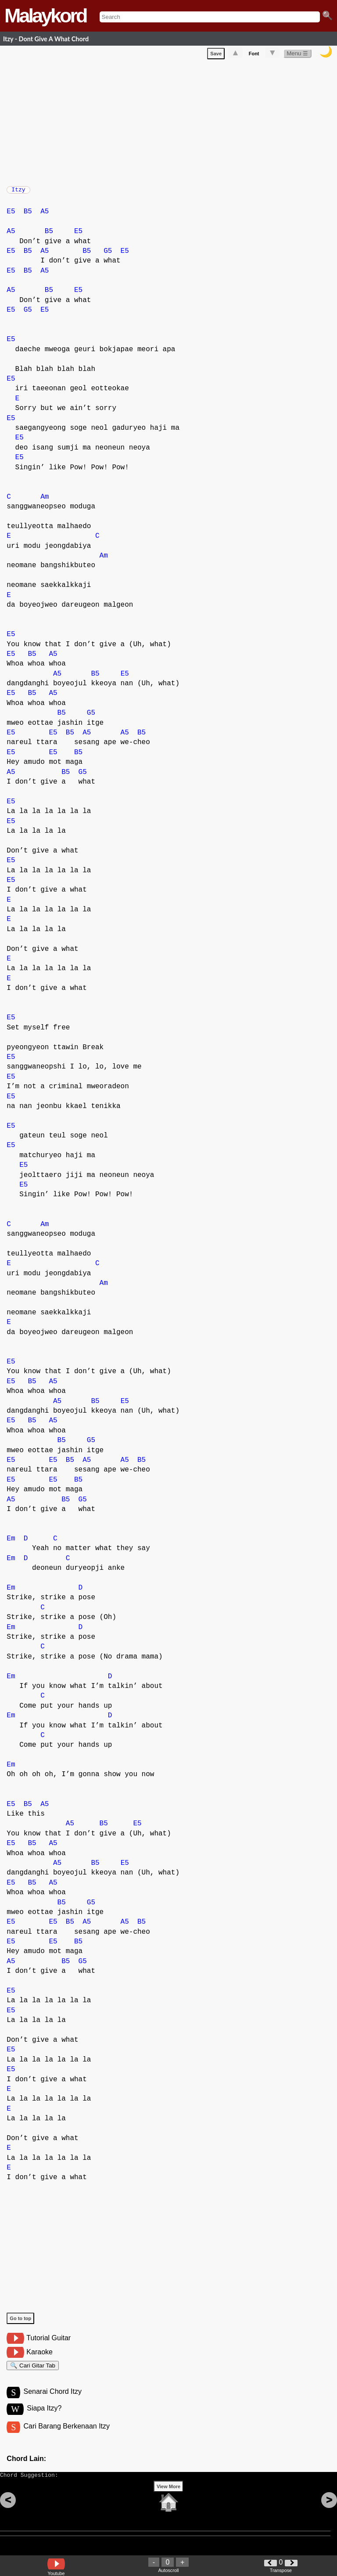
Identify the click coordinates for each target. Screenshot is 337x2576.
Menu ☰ (297, 55)
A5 (44, 216)
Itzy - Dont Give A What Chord (46, 39)
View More (168, 2500)
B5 (28, 216)
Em (11, 1543)
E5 (11, 216)
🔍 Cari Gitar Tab (32, 2371)
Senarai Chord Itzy (52, 2399)
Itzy (18, 192)
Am (44, 501)
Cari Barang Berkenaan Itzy (66, 2435)
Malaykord (45, 15)
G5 (108, 255)
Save (216, 55)
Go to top (20, 2322)
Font (254, 55)
